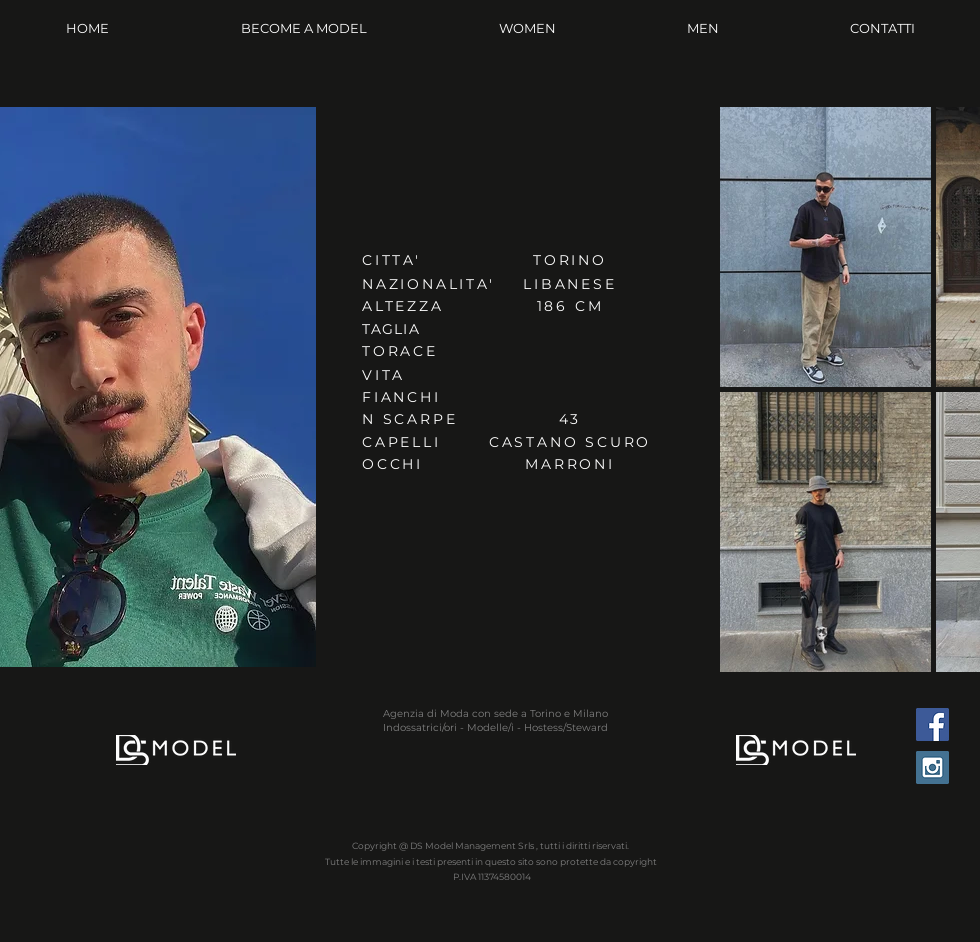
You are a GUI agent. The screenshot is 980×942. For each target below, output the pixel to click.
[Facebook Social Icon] (932, 724)
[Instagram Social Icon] (932, 767)
